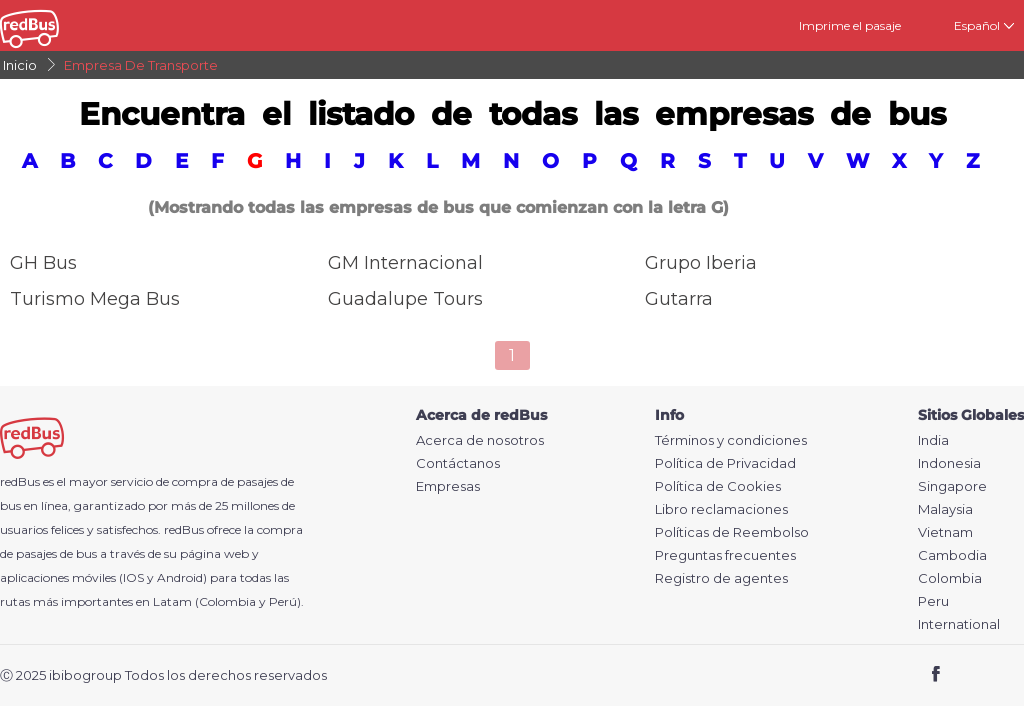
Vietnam (945, 532)
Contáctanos (458, 463)
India (933, 440)
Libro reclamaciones (721, 509)
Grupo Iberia (701, 263)
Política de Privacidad (725, 463)
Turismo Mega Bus (95, 299)
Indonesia (949, 463)
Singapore (952, 486)
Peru (933, 601)
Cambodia (952, 555)
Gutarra (679, 299)
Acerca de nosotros (480, 440)
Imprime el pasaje (850, 25)
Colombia (950, 578)
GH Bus (43, 263)
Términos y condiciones (731, 440)
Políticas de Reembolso (732, 532)
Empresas (448, 486)
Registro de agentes (721, 578)
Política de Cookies (718, 486)
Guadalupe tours (405, 299)
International (959, 624)
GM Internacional (405, 263)
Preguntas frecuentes (725, 555)
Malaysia (945, 509)
